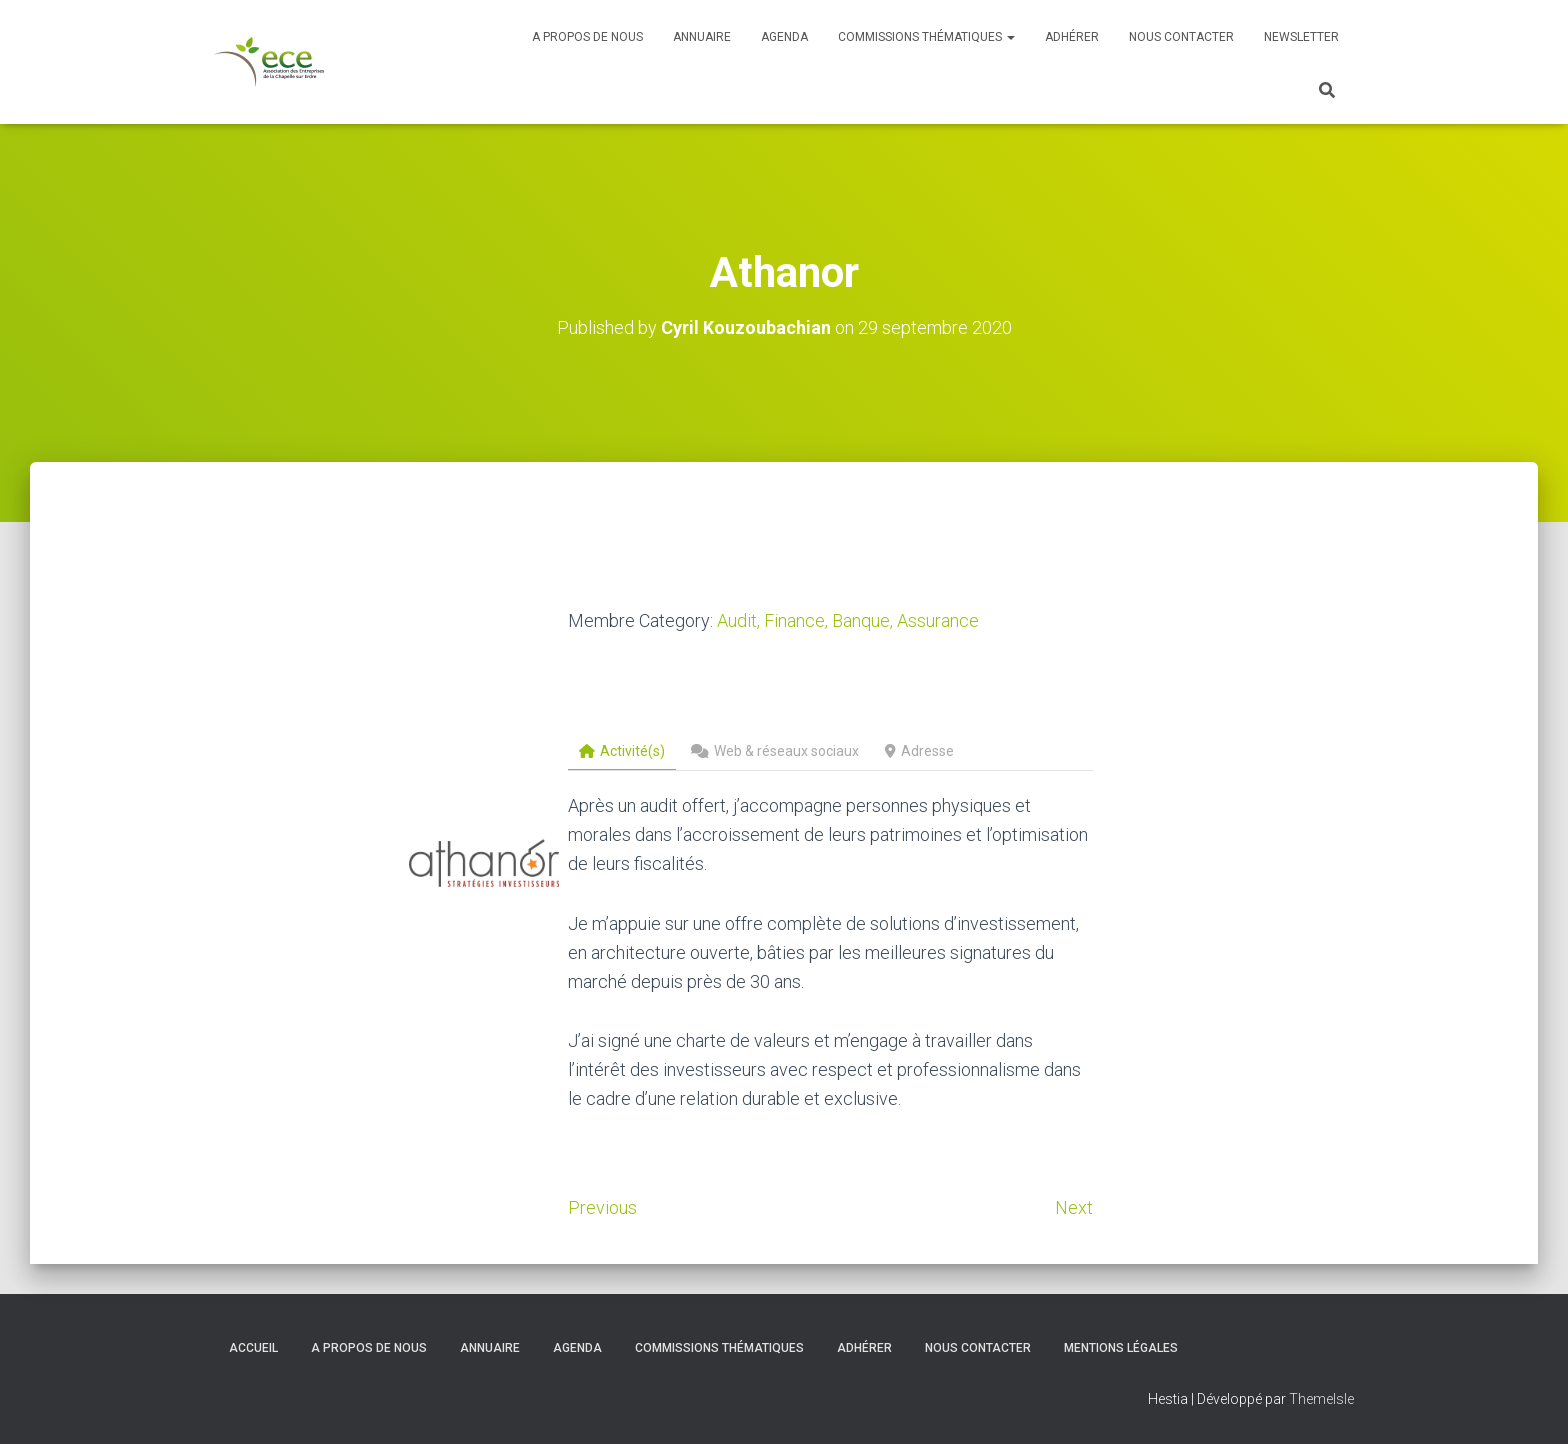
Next (1074, 1207)
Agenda (784, 37)
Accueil (253, 1348)
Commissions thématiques (926, 37)
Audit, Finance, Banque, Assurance (848, 620)
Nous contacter (1181, 37)
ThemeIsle (1321, 1399)
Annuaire (702, 37)
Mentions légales (1121, 1348)
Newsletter (1301, 37)
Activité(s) (622, 751)
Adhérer (1072, 37)
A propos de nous (587, 37)
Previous (602, 1207)
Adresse (919, 751)
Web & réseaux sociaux (775, 751)
